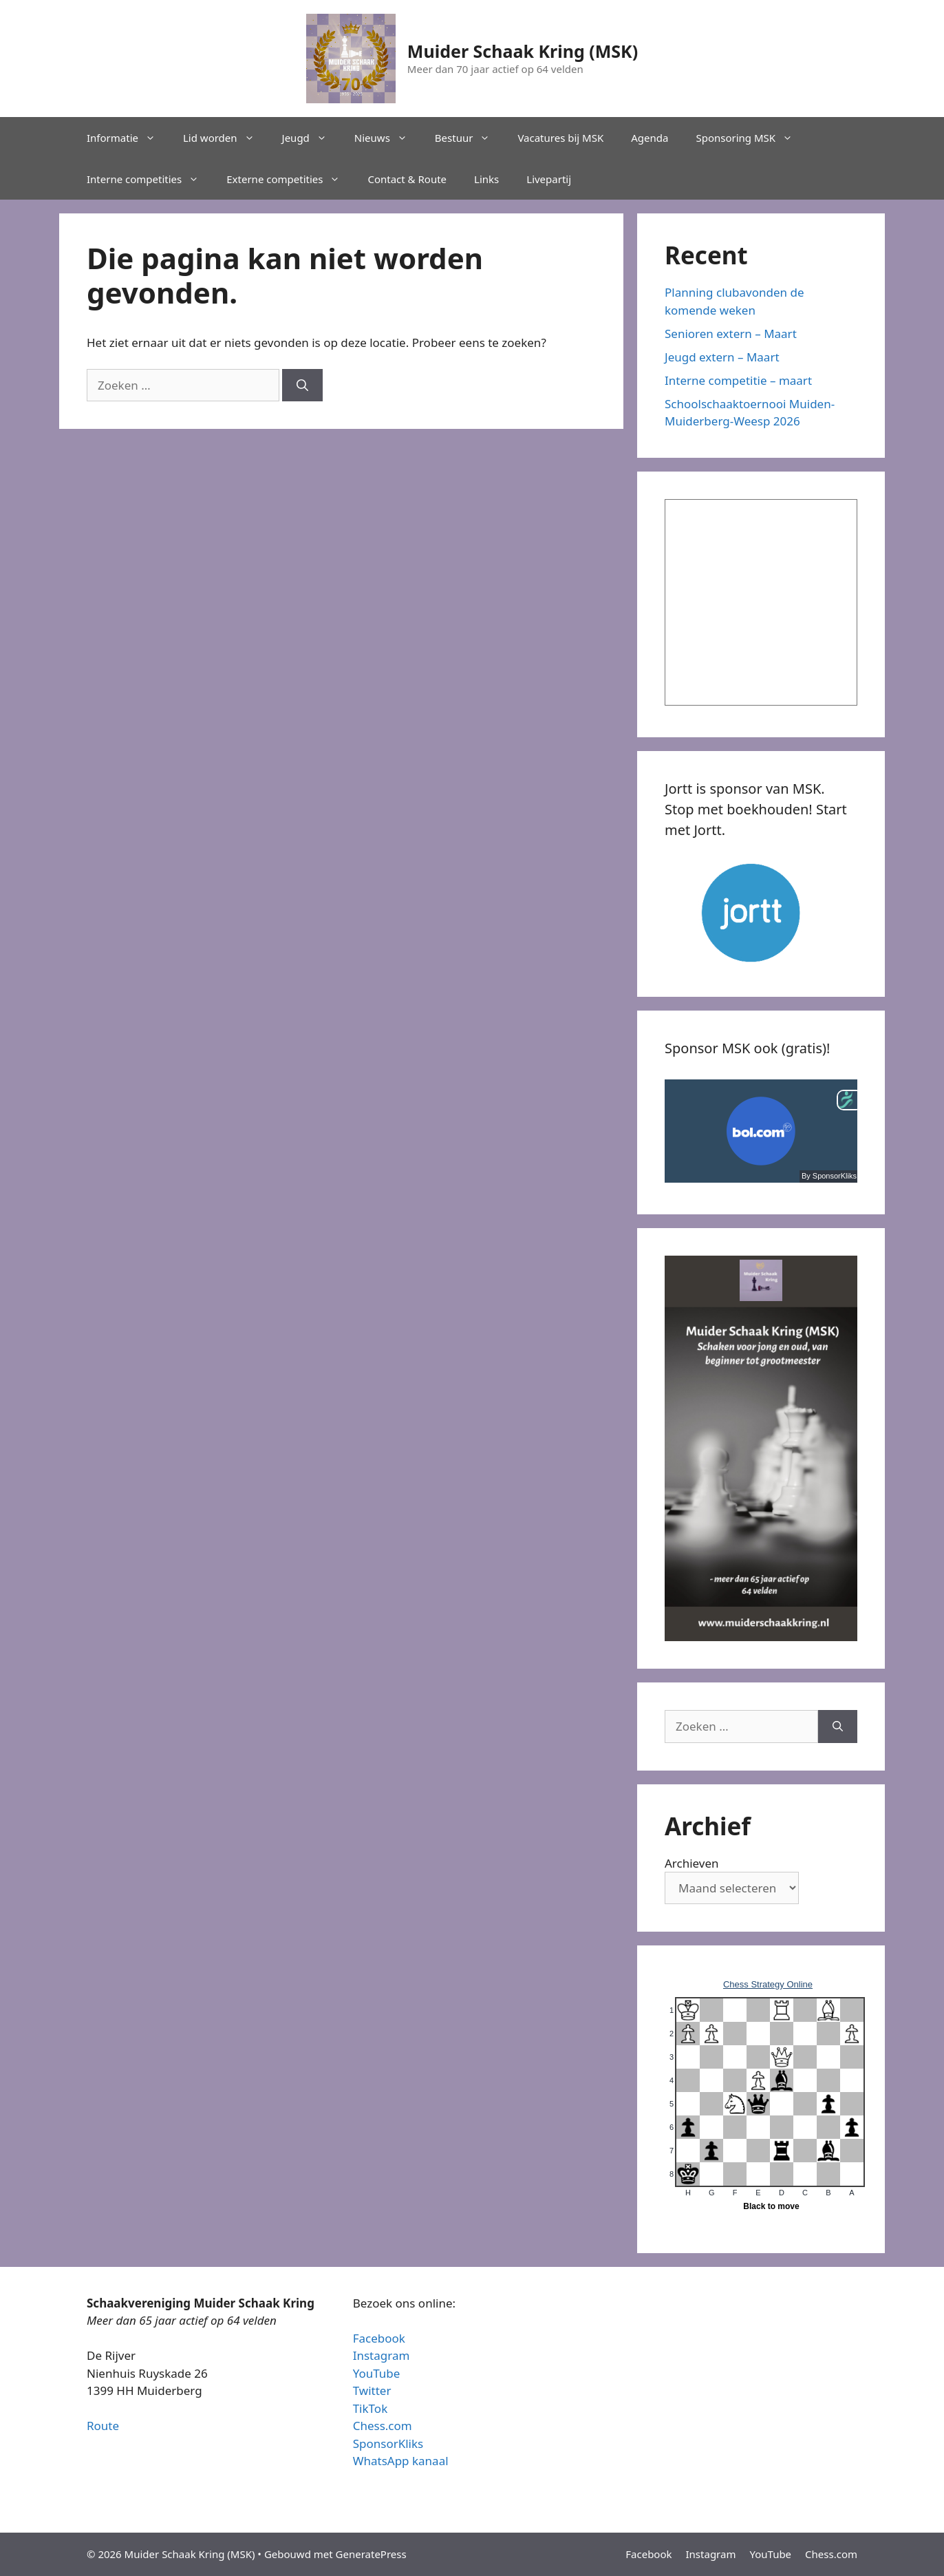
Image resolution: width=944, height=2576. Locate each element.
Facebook (379, 2338)
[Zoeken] (302, 385)
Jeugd (311, 137)
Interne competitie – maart (738, 380)
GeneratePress (371, 2554)
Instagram (381, 2355)
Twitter (372, 2390)
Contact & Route (407, 179)
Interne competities (150, 179)
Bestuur (469, 137)
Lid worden (225, 137)
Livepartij (548, 179)
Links (486, 179)
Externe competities (290, 179)
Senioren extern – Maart (731, 333)
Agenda (649, 138)
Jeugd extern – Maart (722, 357)
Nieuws (387, 137)
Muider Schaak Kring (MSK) (522, 51)
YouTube (376, 2373)
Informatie (128, 137)
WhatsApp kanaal (401, 2461)
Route (103, 2426)
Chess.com (382, 2426)
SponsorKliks (388, 2443)
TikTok (370, 2408)
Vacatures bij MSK (560, 138)
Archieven (692, 1863)
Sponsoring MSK (751, 137)
